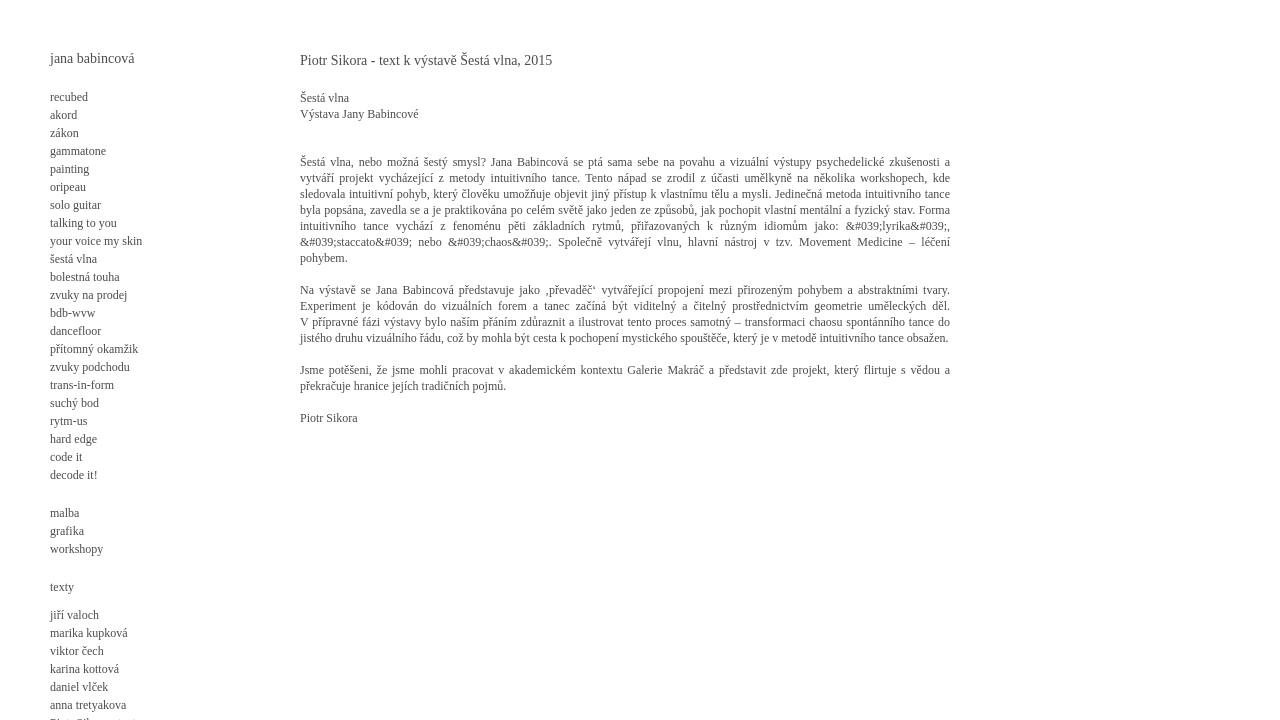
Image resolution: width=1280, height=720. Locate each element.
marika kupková (89, 633)
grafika (67, 531)
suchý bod (74, 403)
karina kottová (84, 669)
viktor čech (77, 651)
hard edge (73, 439)
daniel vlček (79, 687)
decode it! (74, 475)
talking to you (83, 223)
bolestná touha (85, 277)
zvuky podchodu (90, 367)
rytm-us (68, 421)
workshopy (76, 549)
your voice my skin (96, 241)
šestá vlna (73, 259)
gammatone (78, 151)
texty (62, 587)
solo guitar (75, 205)
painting (69, 169)
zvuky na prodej (88, 295)
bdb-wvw (72, 313)
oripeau (68, 187)
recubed (69, 97)
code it (66, 457)
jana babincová (92, 58)
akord (63, 115)
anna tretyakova (88, 705)
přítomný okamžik (94, 349)
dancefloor (75, 331)
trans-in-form (82, 385)
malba (64, 513)
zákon (64, 133)
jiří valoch (74, 615)
